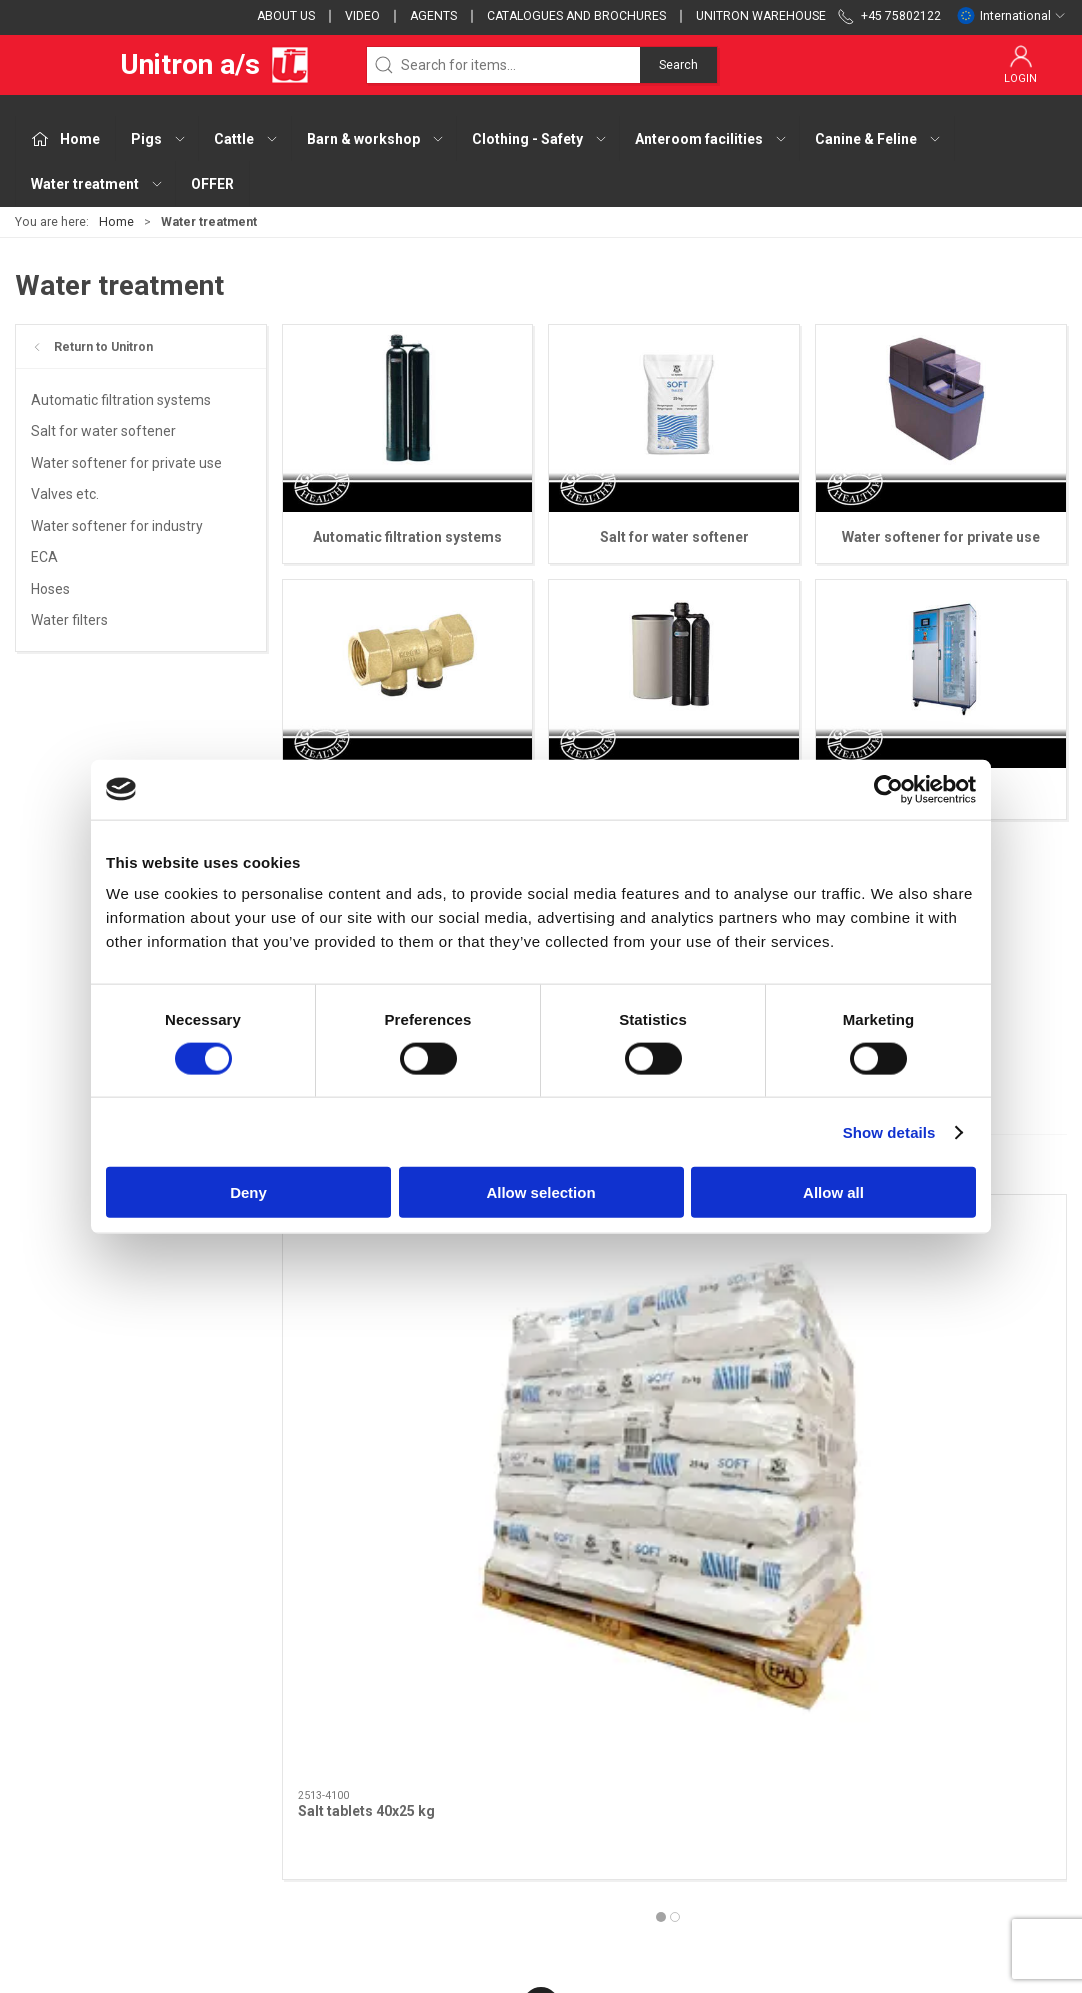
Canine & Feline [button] (878, 139)
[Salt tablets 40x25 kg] (407, 1292)
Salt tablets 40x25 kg (366, 1411)
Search (678, 65)
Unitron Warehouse (761, 16)
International (1011, 16)
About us (286, 16)
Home (116, 222)
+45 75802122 (60, 1774)
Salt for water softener (103, 431)
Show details (889, 1131)
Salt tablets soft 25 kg (637, 1411)
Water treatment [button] (97, 184)
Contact (765, 1697)
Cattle (398, 1726)
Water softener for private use (126, 463)
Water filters (69, 620)
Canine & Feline (427, 1840)
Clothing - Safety (432, 1783)
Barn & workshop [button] (376, 139)
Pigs (392, 1697)
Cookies (765, 1754)
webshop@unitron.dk (82, 1795)
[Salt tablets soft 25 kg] (674, 1292)
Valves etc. (65, 494)
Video (362, 16)
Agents (433, 16)
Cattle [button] (246, 139)
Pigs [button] (159, 139)
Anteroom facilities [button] (711, 139)
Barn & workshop (432, 1754)
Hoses (50, 589)
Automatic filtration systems (121, 400)
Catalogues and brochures (576, 16)
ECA (44, 557)
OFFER (212, 184)
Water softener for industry (117, 526)
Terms (760, 1726)
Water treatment (432, 1868)
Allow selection (540, 1192)
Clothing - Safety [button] (540, 139)
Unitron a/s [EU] (162, 65)
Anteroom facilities (439, 1811)
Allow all (833, 1192)
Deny (248, 1192)
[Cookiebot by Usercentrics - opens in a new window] (888, 789)
